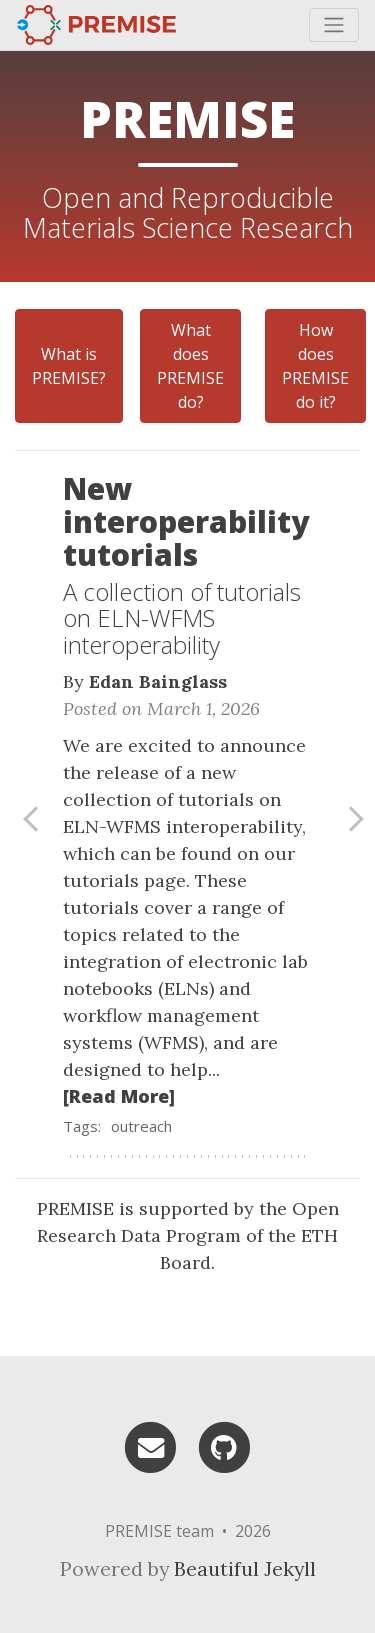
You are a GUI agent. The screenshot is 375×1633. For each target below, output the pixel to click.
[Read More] (119, 1096)
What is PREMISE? (69, 366)
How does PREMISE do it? (315, 366)
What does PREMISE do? (190, 366)
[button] (27, 820)
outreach (141, 1126)
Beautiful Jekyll (245, 1568)
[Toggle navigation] (334, 25)
